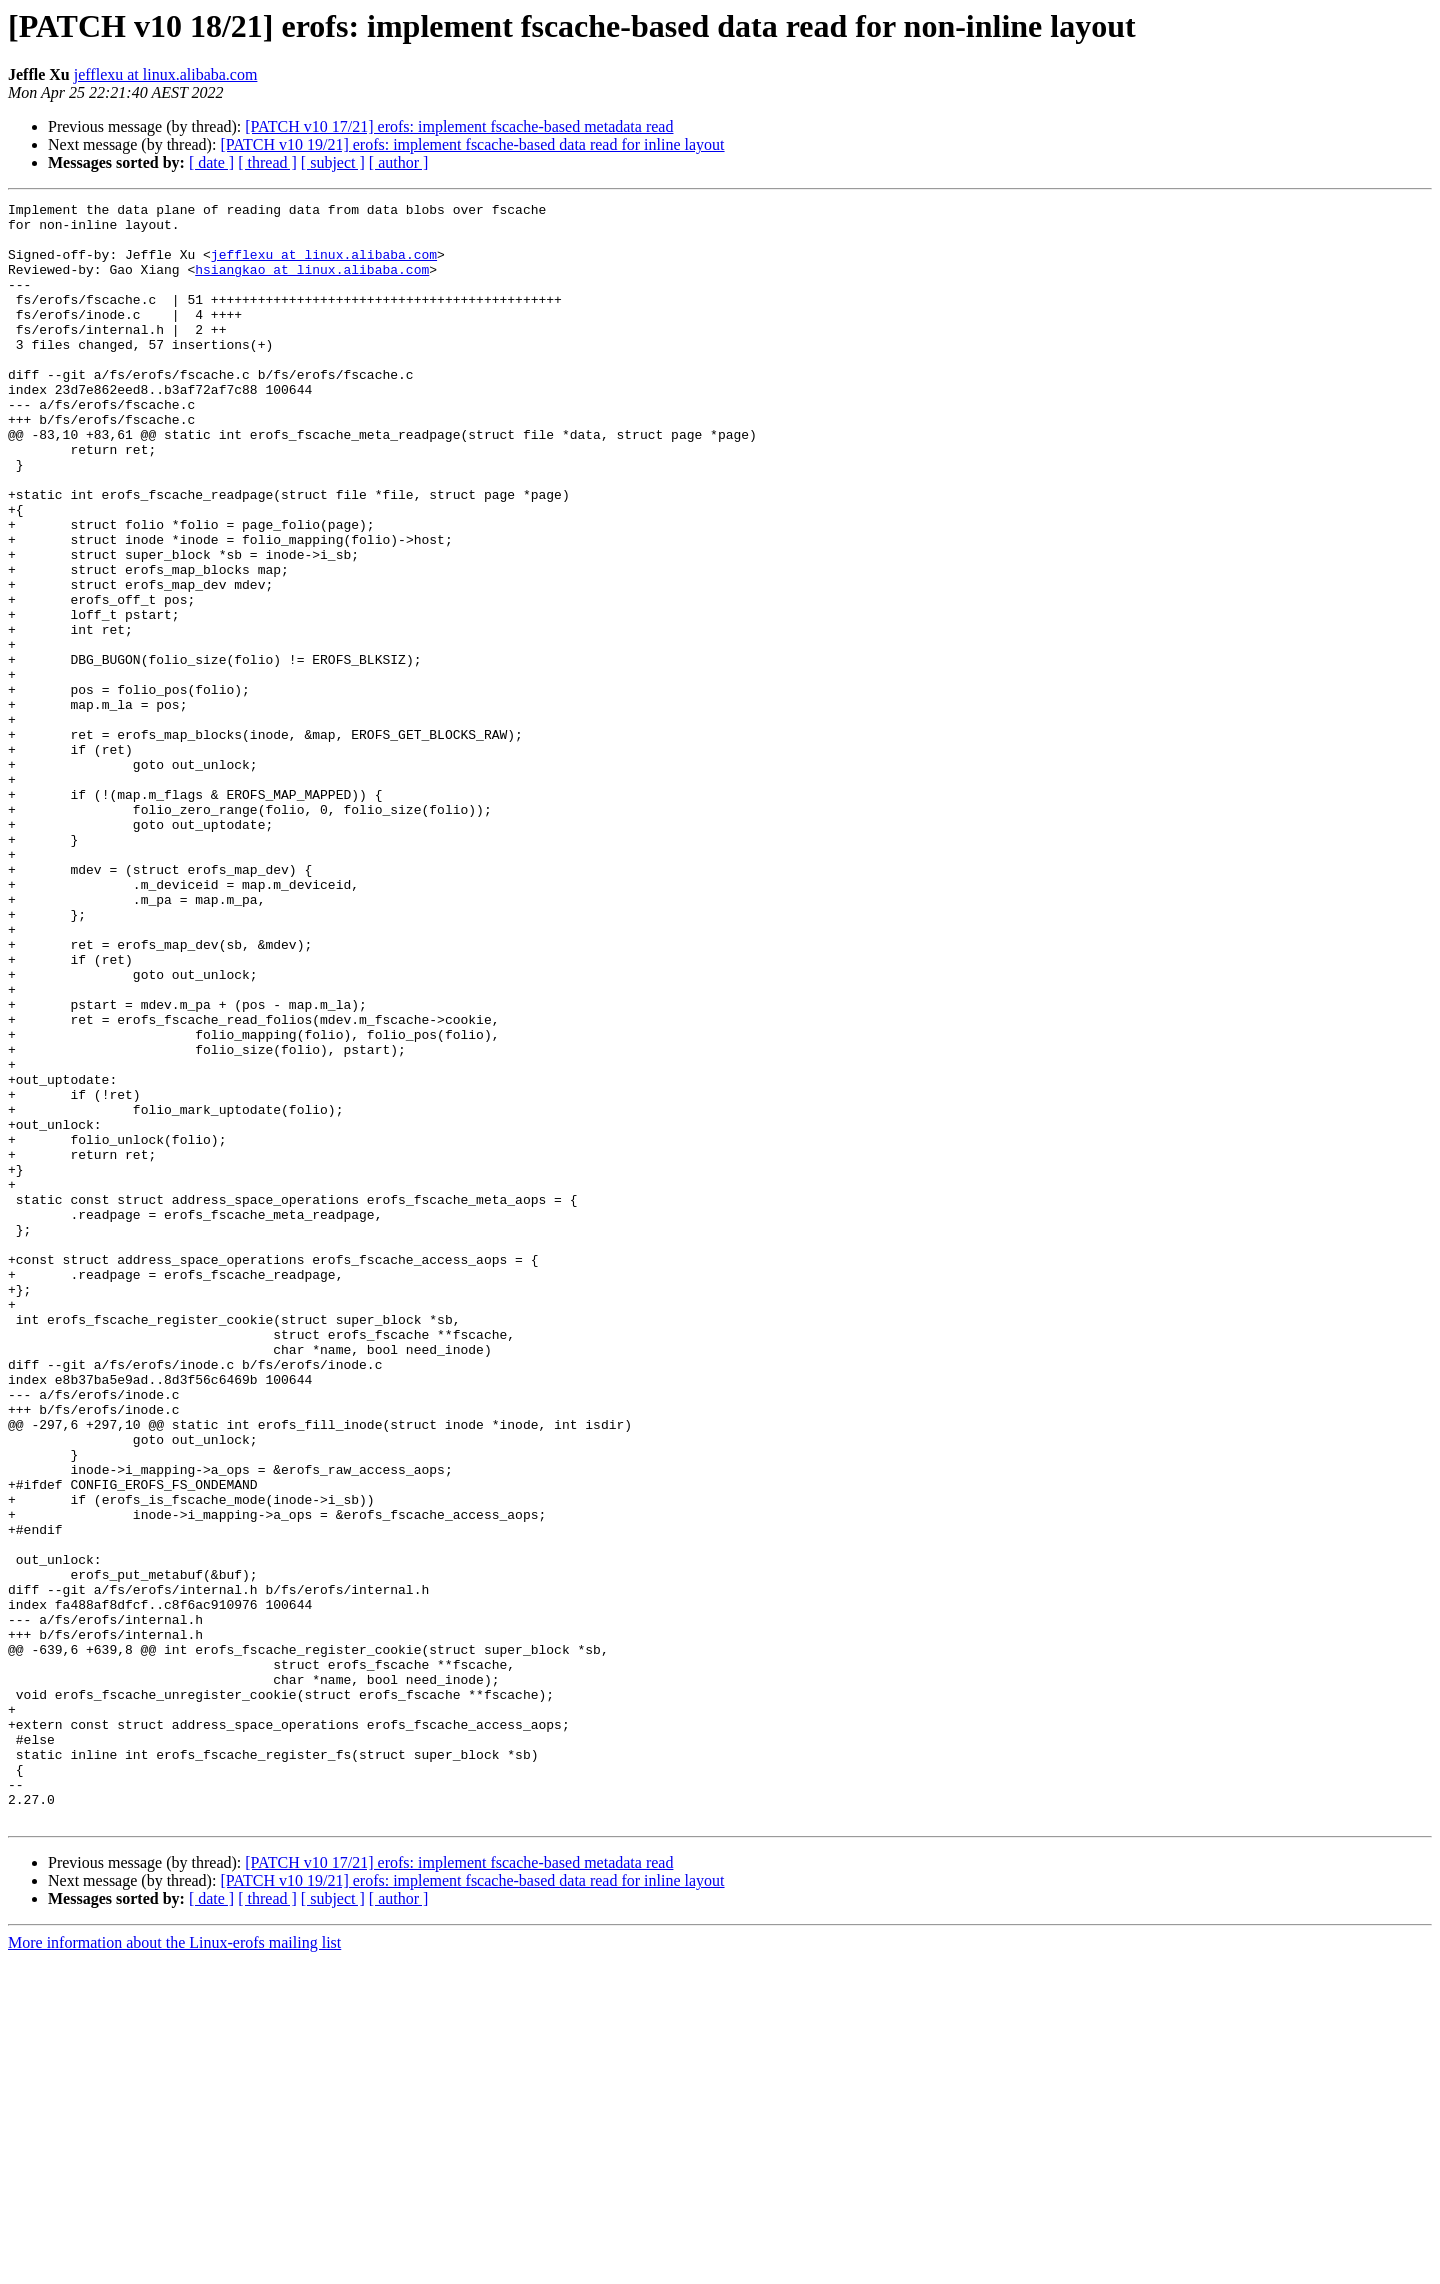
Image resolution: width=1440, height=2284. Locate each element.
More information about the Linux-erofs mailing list (174, 2266)
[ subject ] (333, 162)
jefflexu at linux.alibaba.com (166, 74)
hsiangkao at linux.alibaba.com (312, 284)
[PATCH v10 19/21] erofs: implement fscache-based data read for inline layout (472, 144)
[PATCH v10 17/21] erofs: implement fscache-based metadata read (459, 126)
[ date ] (211, 162)
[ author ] (399, 162)
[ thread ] (267, 162)
